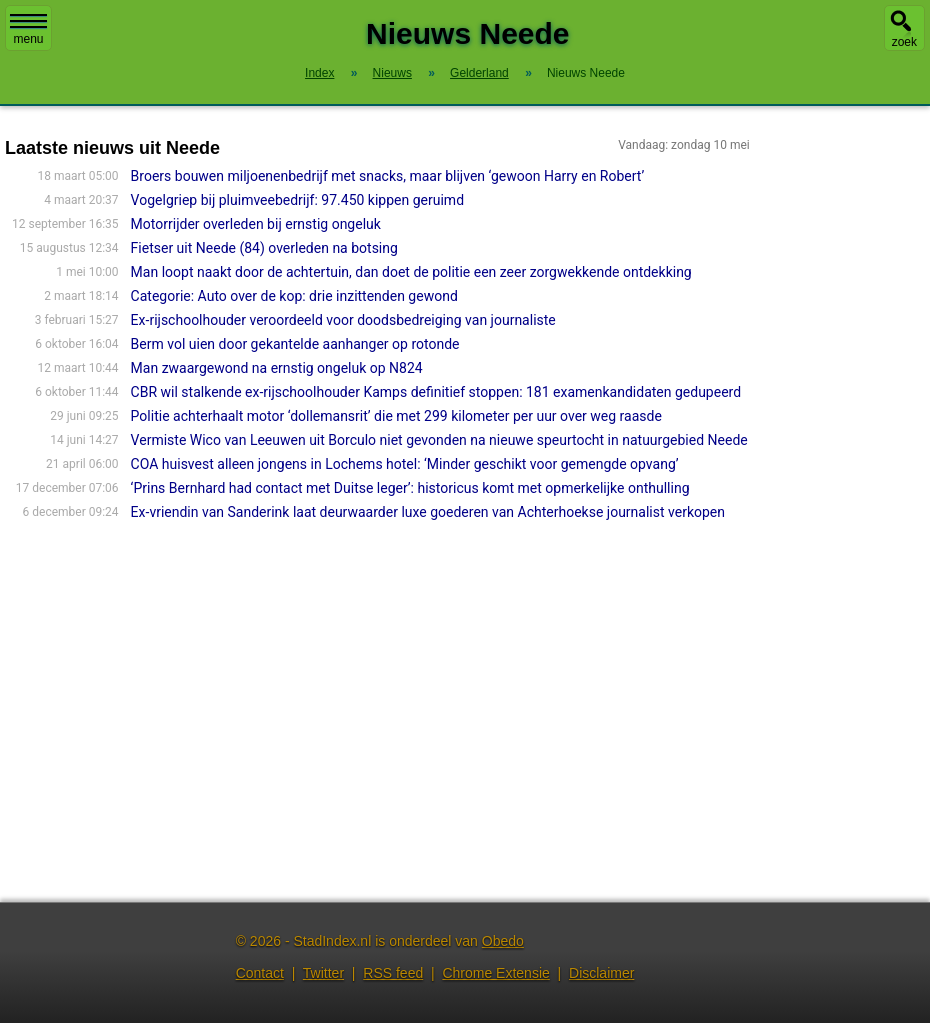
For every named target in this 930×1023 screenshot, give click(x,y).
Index (319, 73)
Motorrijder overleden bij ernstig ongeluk (256, 224)
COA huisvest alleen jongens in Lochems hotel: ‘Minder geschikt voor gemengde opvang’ (405, 464)
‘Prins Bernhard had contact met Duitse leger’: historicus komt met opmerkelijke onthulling (410, 488)
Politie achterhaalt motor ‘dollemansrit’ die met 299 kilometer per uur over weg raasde (396, 416)
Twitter (323, 973)
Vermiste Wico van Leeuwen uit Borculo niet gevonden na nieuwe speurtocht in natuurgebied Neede (439, 440)
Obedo (503, 941)
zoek (904, 42)
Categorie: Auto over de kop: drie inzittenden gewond (294, 296)
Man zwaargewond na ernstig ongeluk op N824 (277, 368)
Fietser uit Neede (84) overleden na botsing (264, 248)
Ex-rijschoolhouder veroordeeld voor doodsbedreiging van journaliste (343, 320)
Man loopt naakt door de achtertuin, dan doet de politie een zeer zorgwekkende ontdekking (411, 272)
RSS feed (393, 973)
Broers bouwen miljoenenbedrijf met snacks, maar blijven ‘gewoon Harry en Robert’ (388, 176)
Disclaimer (601, 973)
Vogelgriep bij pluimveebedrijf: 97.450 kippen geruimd (297, 200)
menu (28, 30)
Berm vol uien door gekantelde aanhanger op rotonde (295, 344)
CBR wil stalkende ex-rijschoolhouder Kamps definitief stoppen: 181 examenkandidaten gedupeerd (436, 392)
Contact (260, 973)
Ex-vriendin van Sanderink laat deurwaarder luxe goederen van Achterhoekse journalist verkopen (428, 512)
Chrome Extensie (495, 973)
